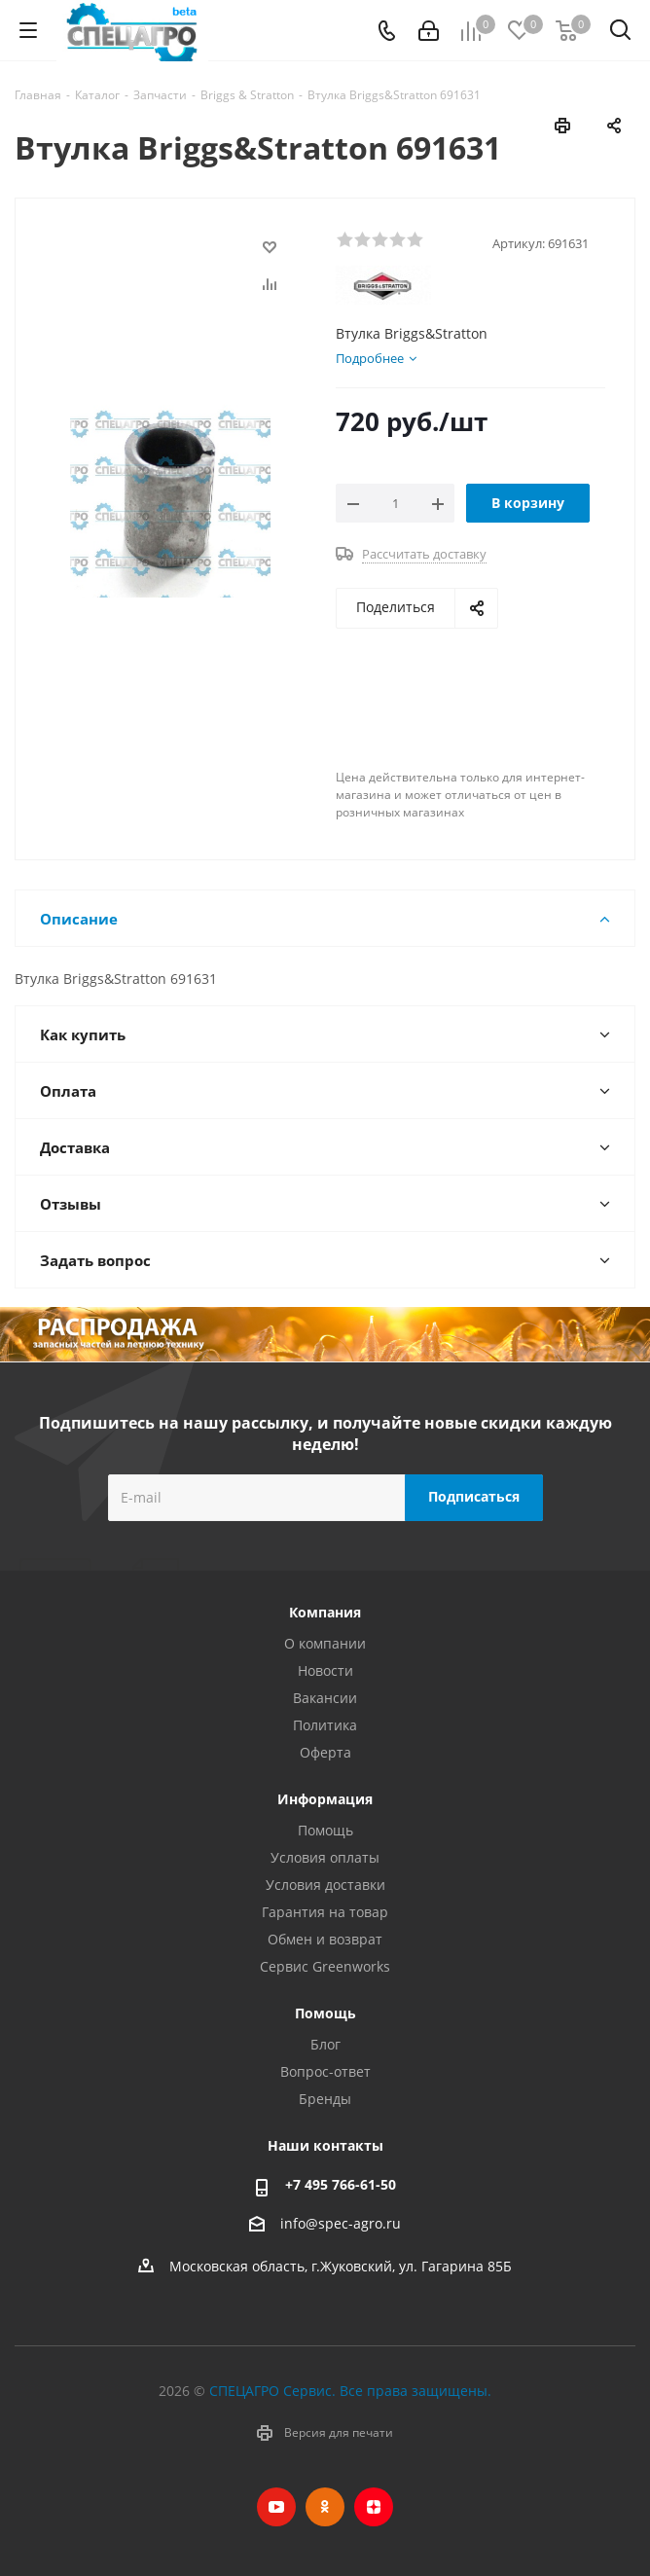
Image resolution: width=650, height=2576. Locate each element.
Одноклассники (325, 2506)
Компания (325, 1612)
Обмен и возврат (325, 1939)
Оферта (325, 1752)
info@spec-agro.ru (340, 2223)
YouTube (276, 2506)
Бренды (325, 2098)
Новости (325, 1670)
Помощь (325, 1830)
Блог (325, 2044)
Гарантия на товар (325, 1912)
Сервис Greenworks (325, 1966)
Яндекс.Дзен (373, 2506)
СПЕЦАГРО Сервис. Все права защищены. (350, 2390)
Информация (325, 1799)
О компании (325, 1643)
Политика (325, 1725)
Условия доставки (325, 1884)
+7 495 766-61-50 (340, 2184)
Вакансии (325, 1697)
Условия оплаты (325, 1857)
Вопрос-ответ (325, 2071)
